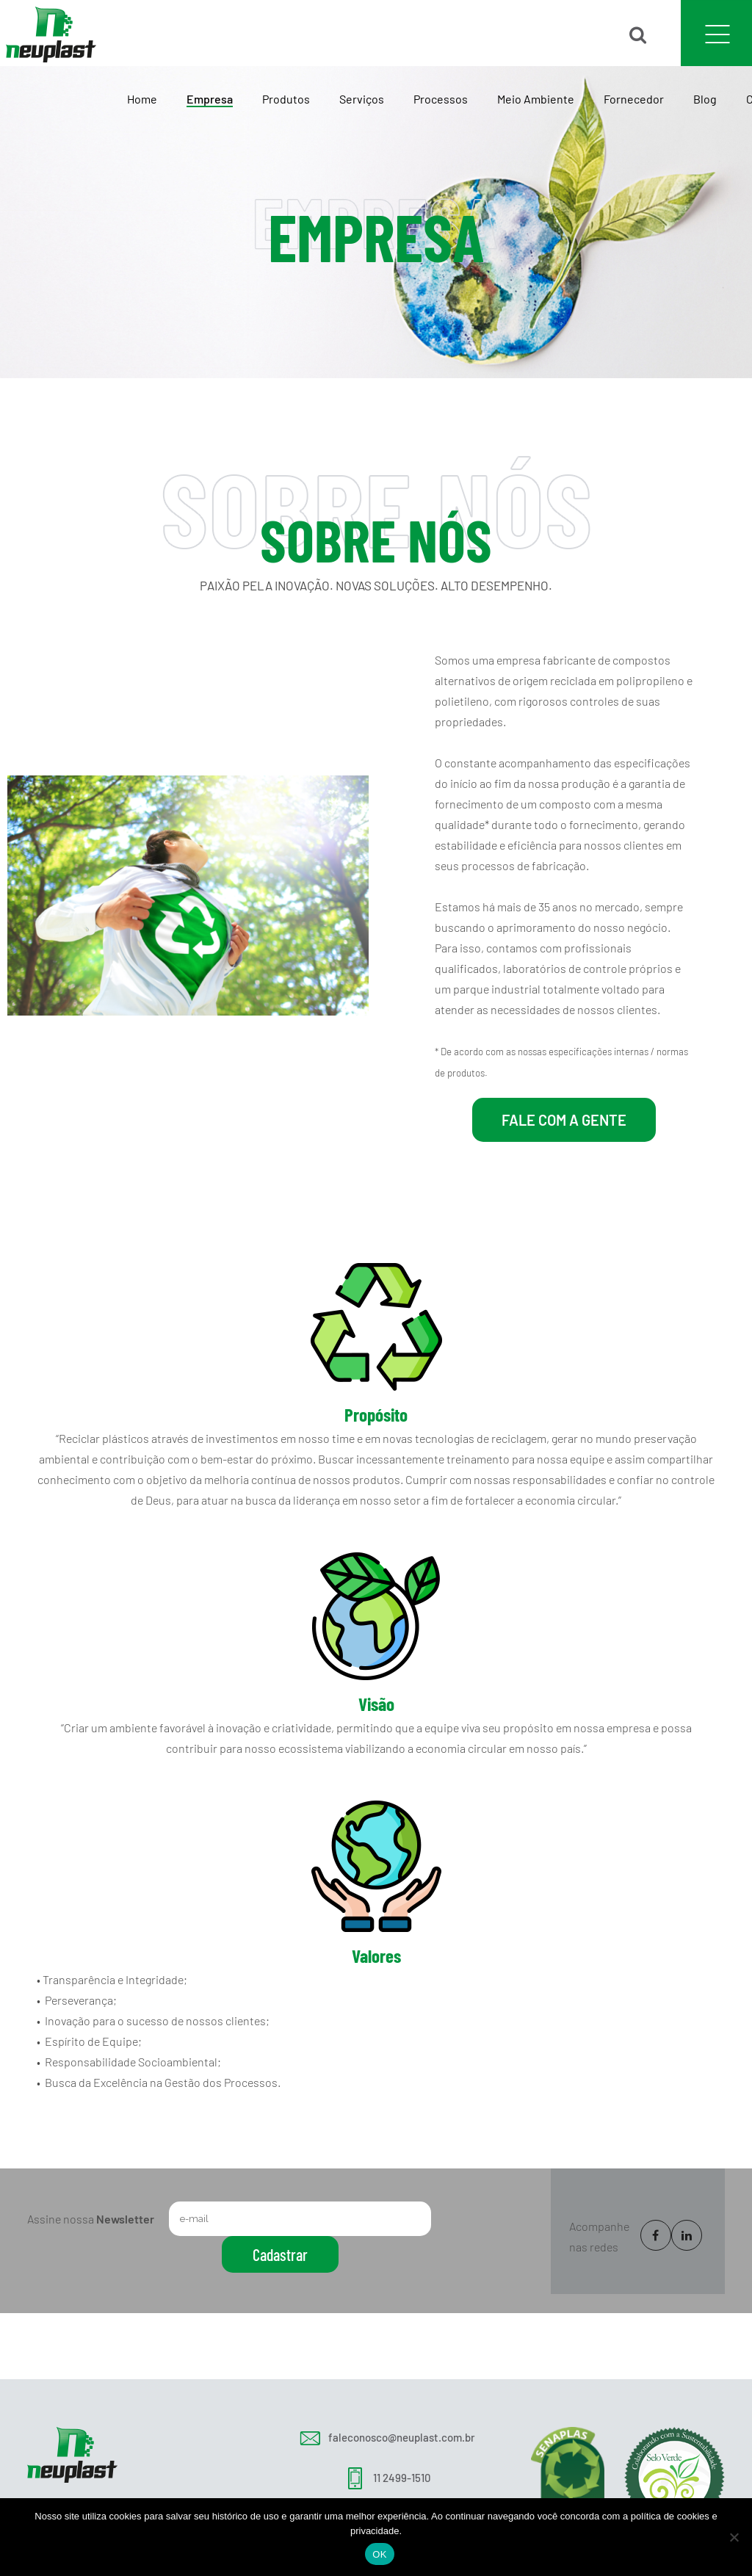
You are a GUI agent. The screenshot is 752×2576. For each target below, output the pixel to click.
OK (379, 2554)
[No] (733, 2537)
